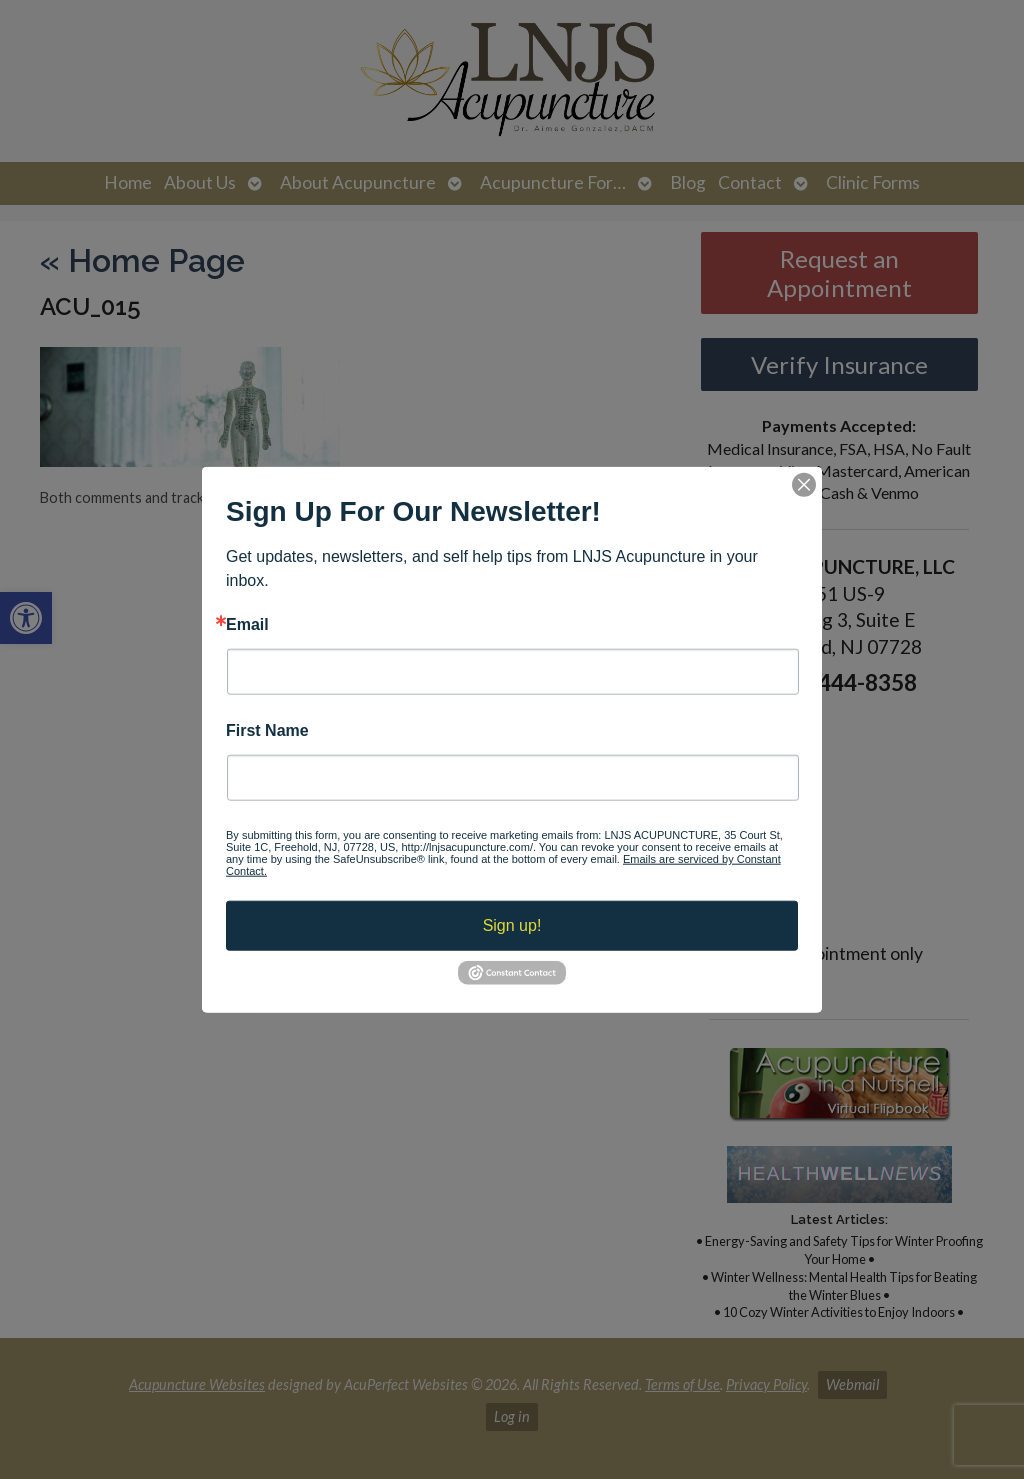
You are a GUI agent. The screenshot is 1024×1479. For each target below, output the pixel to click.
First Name (267, 731)
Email (247, 624)
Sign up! (512, 925)
